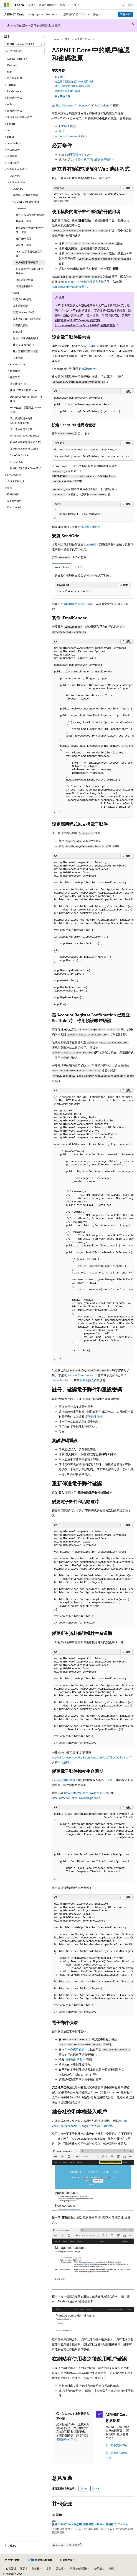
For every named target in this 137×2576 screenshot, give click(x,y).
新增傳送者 (88, 368)
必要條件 (60, 76)
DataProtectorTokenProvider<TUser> (87, 1793)
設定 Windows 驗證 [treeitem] (23, 312)
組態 (97, 527)
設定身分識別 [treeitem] (23, 245)
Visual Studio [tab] (62, 567)
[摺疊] (43, 36)
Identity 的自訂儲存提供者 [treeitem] (29, 254)
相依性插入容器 (94, 281)
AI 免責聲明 (9, 2568)
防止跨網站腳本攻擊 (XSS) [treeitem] (24, 435)
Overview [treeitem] (12, 65)
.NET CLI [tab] (78, 567)
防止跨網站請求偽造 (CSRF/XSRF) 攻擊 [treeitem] (21, 420)
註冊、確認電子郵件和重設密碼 (72, 86)
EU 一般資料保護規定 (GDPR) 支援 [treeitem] (26, 410)
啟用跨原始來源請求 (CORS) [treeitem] (25, 442)
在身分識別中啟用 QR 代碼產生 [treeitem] (29, 271)
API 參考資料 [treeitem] (14, 500)
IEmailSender (66, 281)
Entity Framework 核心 (73, 136)
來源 (68, 286)
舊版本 (24, 2568)
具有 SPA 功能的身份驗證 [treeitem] (30, 214)
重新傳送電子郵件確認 (67, 90)
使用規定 (99, 2568)
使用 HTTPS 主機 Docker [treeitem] (23, 390)
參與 (48, 2568)
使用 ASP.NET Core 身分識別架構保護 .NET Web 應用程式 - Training (90, 2524)
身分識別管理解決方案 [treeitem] (25, 351)
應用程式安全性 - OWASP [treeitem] (24, 468)
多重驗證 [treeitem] (18, 357)
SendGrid (87, 346)
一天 (107, 1780)
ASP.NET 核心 (67, 126)
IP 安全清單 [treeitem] (16, 461)
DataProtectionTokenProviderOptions (75, 1798)
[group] (93, 731)
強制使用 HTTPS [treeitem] (19, 383)
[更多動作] (131, 39)
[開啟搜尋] (122, 5)
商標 (111, 2568)
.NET (66, 39)
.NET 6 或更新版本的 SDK (74, 154)
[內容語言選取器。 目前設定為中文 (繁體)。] (12, 2560)
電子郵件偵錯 (93, 1416)
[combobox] (24, 44)
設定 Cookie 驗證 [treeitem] (22, 299)
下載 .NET (125, 14)
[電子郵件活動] (73, 2059)
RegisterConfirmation (81, 1375)
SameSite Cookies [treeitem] (19, 455)
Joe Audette (102, 105)
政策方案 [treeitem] (18, 331)
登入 (130, 4)
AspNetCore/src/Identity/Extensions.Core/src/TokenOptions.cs (90, 1757)
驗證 (61, 131)
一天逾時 (63, 1762)
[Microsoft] (6, 4)
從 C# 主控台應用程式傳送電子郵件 (89, 159)
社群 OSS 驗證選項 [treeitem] (23, 344)
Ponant (83, 105)
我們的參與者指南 (72, 2437)
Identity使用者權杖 (63, 1780)
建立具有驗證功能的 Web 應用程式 (74, 81)
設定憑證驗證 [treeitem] (20, 305)
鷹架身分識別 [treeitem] (23, 221)
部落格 (35, 2568)
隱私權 (59, 2568)
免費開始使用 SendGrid (75, 604)
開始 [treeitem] (9, 71)
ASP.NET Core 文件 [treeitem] (17, 58)
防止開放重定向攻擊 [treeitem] (21, 429)
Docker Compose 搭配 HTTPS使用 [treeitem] (26, 399)
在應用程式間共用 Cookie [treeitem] (24, 448)
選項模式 (86, 527)
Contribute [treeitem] (13, 507)
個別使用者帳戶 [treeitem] (24, 286)
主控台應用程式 (74, 2049)
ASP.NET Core (82, 39)
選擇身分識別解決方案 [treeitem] (25, 195)
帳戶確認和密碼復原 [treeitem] (27, 262)
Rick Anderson (64, 105)
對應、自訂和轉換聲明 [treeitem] (25, 338)
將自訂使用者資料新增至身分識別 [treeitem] (29, 230)
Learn (56, 39)
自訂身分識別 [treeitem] (23, 238)
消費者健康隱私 (78, 2568)
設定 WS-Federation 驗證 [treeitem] (27, 318)
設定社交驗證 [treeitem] (20, 325)
